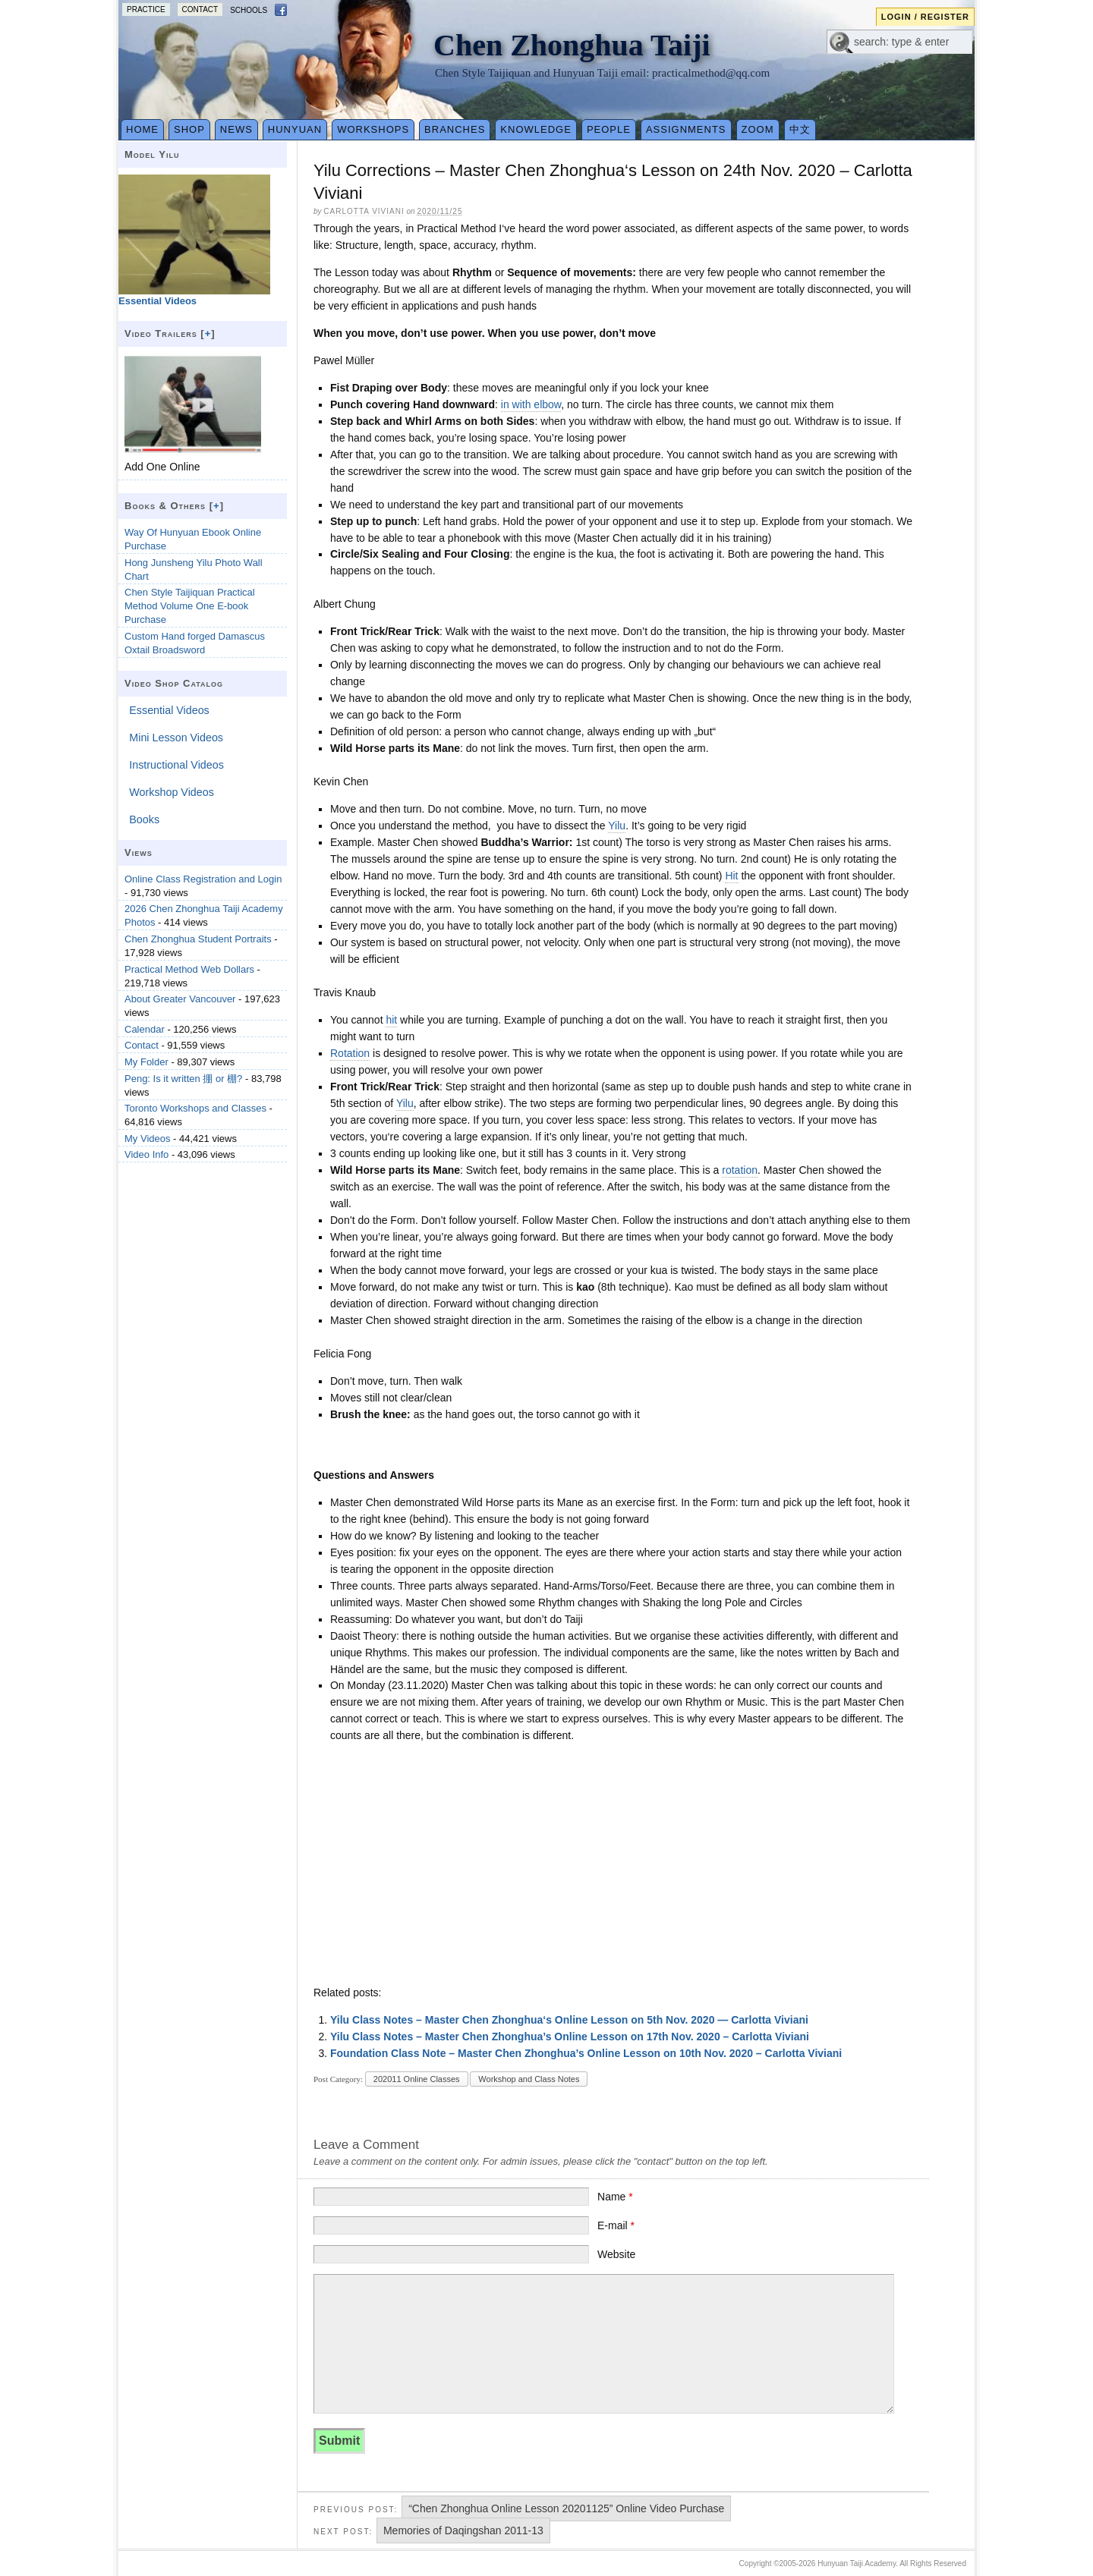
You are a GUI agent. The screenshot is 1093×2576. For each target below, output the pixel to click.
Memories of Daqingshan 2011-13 (463, 2530)
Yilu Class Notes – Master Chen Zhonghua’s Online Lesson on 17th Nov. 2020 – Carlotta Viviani (569, 2036)
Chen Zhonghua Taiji (571, 45)
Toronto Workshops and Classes (195, 1108)
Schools (248, 10)
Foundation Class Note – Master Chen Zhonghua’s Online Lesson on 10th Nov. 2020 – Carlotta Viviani (586, 2053)
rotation (740, 1170)
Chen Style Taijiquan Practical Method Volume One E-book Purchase (189, 606)
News (236, 129)
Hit (731, 876)
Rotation (350, 1053)
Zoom (758, 129)
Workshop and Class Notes (528, 2079)
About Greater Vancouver (179, 999)
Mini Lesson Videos (176, 737)
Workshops (373, 129)
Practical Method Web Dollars (189, 969)
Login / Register (925, 16)
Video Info (146, 1154)
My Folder (146, 1062)
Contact (200, 9)
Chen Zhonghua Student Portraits (198, 939)
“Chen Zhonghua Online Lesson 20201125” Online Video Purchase (566, 2508)
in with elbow (531, 404)
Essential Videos (169, 710)
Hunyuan (295, 129)
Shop (189, 129)
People (609, 129)
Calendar (144, 1029)
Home (142, 129)
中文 (800, 129)
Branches (454, 129)
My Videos (147, 1138)
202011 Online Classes (416, 2079)
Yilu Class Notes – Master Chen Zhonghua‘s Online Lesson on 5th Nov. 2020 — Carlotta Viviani (569, 2020)
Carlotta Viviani (363, 211)
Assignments (686, 129)
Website (616, 2254)
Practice (146, 9)
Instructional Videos (176, 765)
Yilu (616, 825)
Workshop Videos (171, 792)
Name (615, 2197)
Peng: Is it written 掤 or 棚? (183, 1078)
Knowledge (536, 129)
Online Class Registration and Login (203, 879)
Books (144, 819)
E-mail (616, 2225)
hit (391, 1020)
